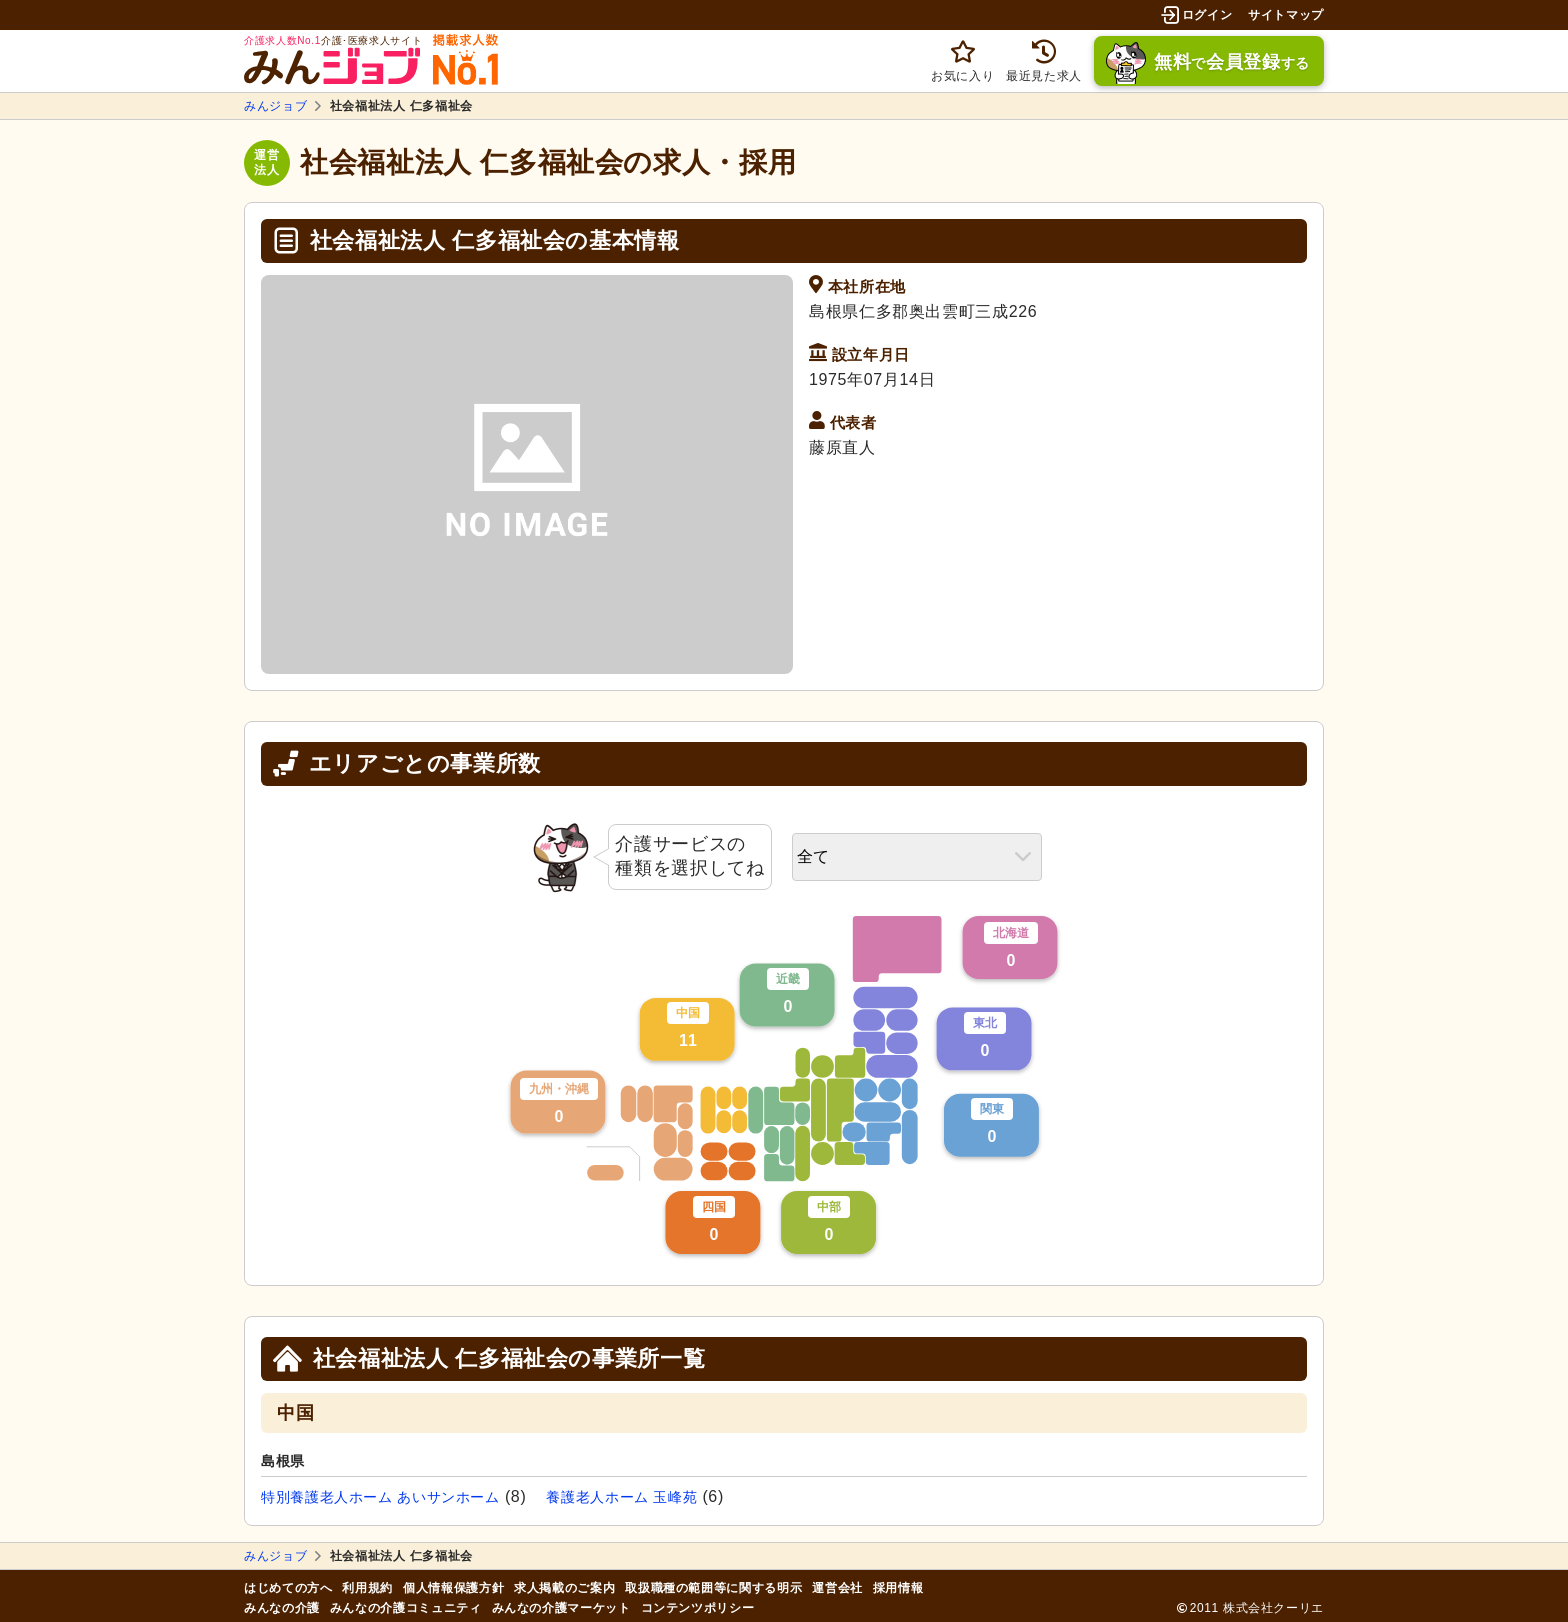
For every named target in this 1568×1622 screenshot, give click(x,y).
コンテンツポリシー (698, 1608)
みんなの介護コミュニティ (406, 1608)
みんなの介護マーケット (561, 1608)
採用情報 (898, 1588)
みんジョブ (275, 106)
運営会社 (837, 1588)
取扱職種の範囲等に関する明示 (713, 1588)
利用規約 (367, 1588)
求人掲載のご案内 (564, 1588)
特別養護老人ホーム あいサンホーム (380, 1497)
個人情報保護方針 (453, 1588)
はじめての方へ (288, 1588)
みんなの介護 (282, 1608)
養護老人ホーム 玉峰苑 (621, 1497)
